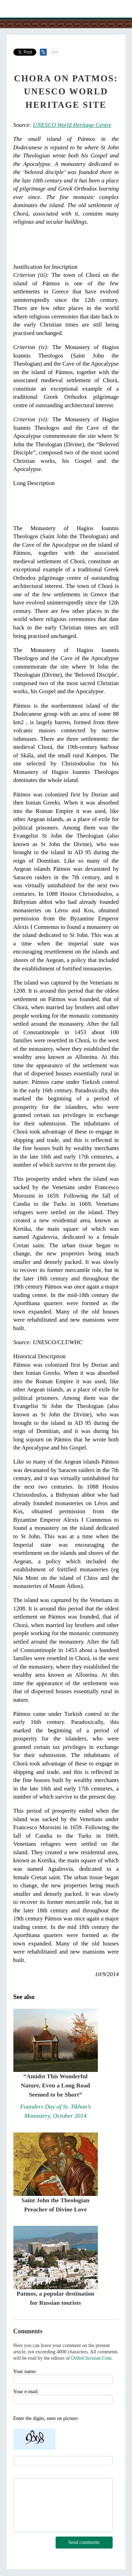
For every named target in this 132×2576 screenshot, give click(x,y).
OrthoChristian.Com (91, 2358)
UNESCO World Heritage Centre (72, 125)
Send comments (84, 2542)
